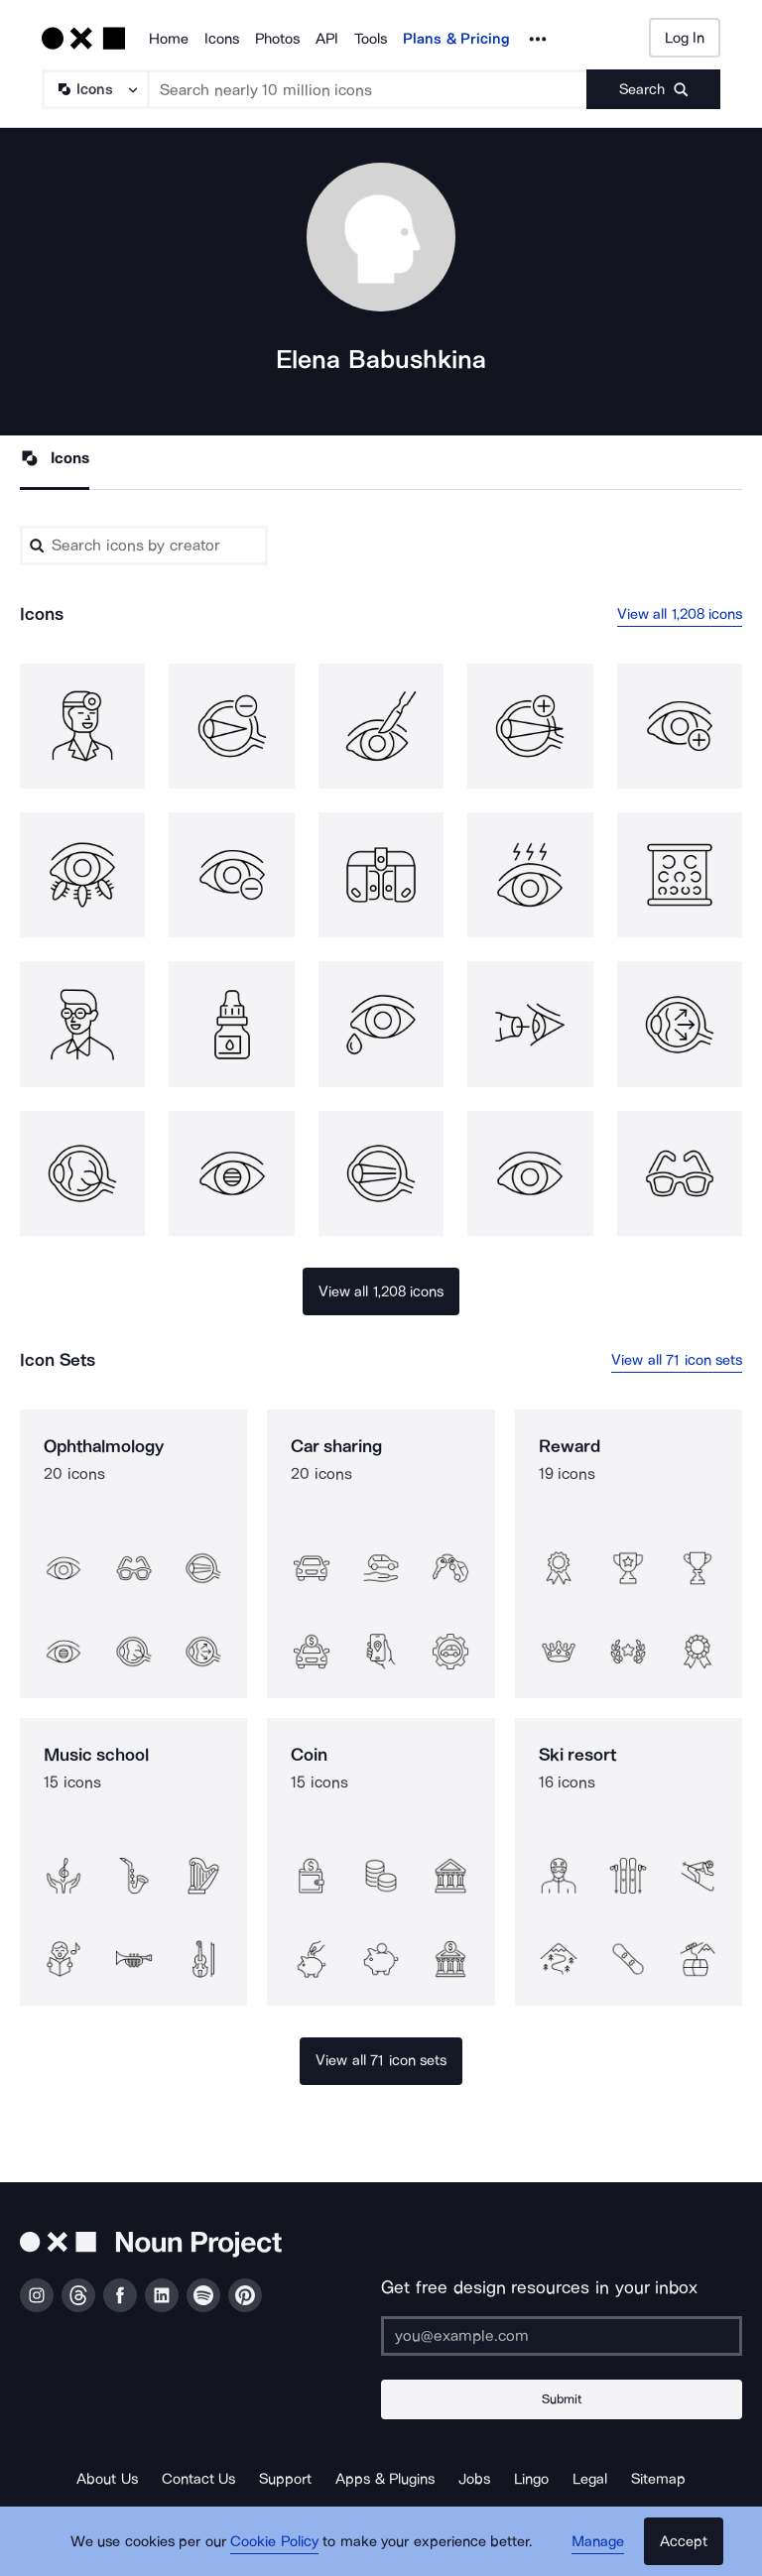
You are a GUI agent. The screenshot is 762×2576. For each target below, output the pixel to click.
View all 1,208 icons (680, 614)
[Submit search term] (653, 89)
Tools (370, 39)
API (327, 39)
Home (169, 39)
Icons (221, 39)
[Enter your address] (561, 2336)
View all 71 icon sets (676, 1360)
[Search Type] (94, 89)
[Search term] (368, 89)
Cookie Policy (274, 2541)
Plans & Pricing (456, 39)
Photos (277, 39)
